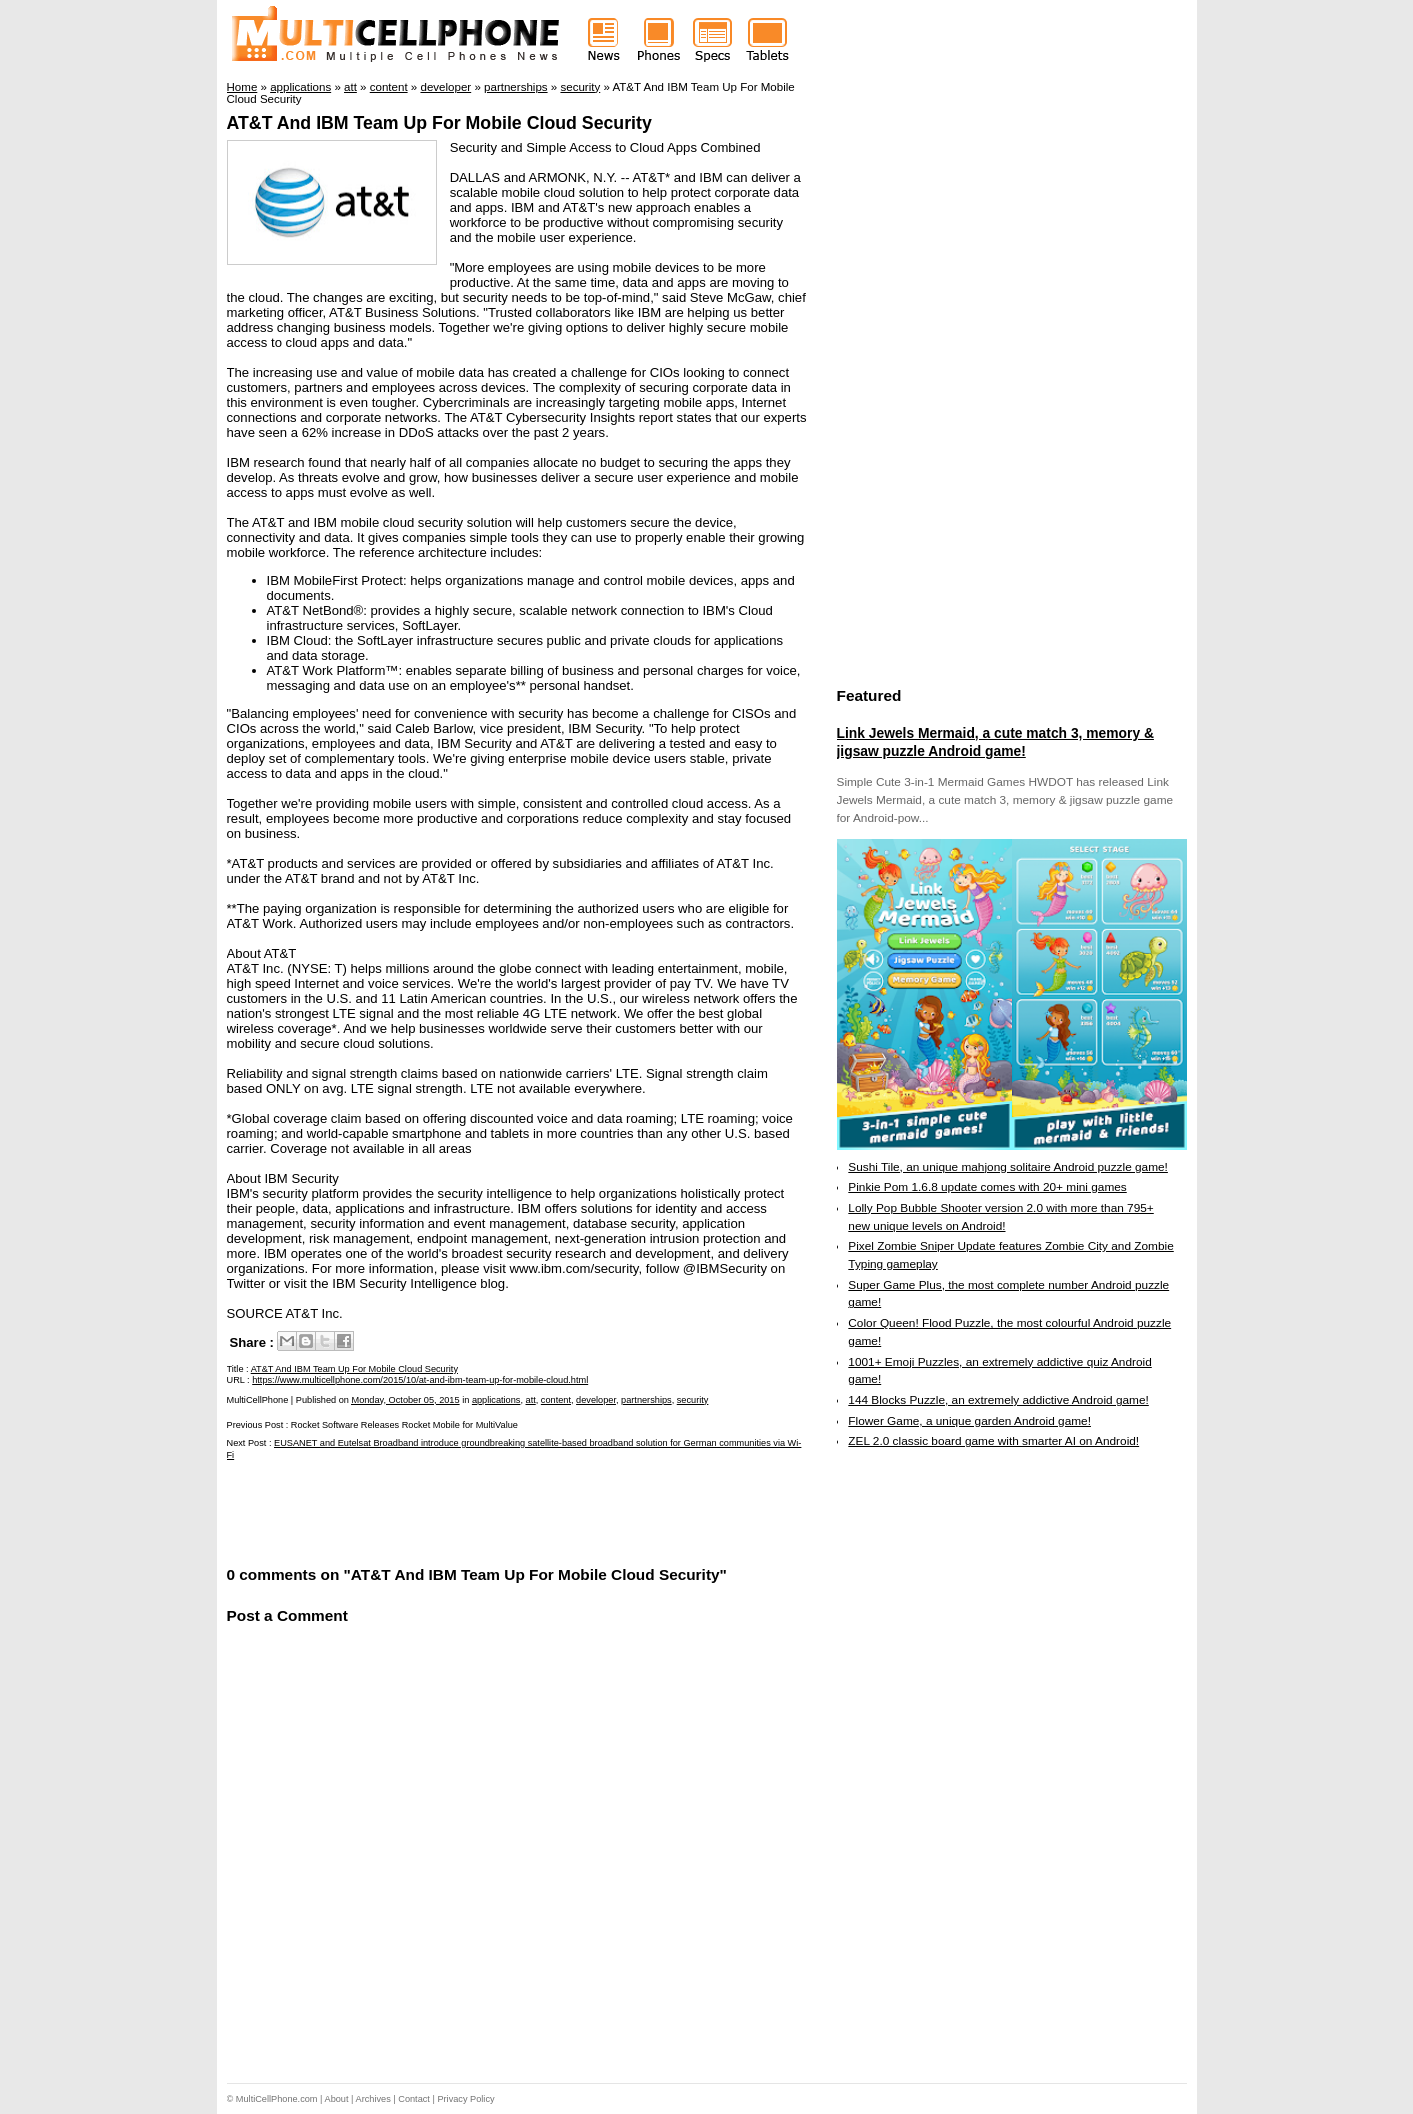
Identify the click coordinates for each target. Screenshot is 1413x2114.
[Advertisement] (461, 1511)
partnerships (646, 1400)
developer (596, 1400)
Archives (373, 2099)
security (693, 1400)
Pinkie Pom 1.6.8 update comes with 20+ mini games (987, 1187)
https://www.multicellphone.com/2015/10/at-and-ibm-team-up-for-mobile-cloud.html (420, 1380)
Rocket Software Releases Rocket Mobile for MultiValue (404, 1425)
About (337, 2099)
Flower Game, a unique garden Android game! (969, 1421)
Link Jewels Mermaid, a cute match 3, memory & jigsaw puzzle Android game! (995, 742)
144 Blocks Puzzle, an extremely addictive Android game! (998, 1400)
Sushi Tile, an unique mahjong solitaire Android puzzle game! (1008, 1167)
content (556, 1400)
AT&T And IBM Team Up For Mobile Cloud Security (439, 123)
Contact (414, 2099)
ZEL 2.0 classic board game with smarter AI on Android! (993, 1441)
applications (496, 1400)
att (531, 1400)
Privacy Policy (465, 2099)
